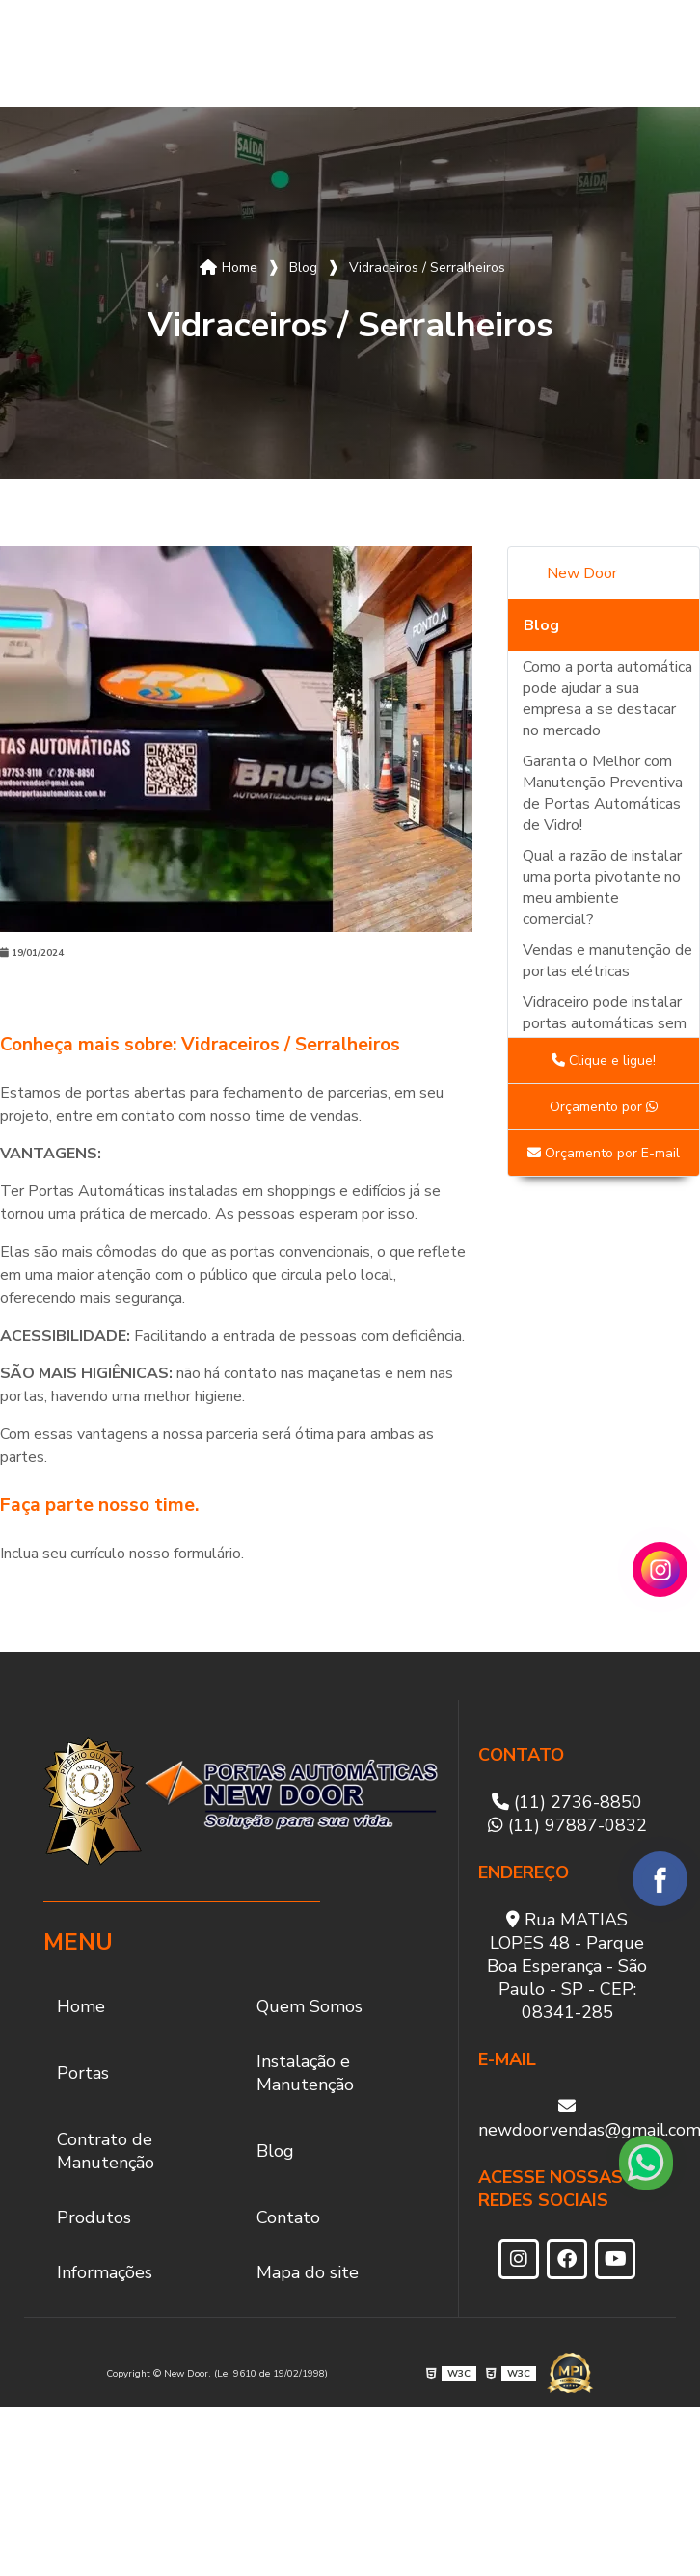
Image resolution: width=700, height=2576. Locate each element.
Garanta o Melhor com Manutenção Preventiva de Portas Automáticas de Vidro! (603, 793)
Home (52, 53)
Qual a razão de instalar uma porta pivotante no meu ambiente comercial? (602, 887)
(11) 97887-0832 (567, 1825)
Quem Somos (109, 54)
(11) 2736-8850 (567, 1802)
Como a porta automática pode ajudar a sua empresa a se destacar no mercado (607, 698)
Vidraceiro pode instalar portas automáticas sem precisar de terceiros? (605, 1023)
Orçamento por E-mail (603, 1153)
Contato (639, 53)
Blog (462, 53)
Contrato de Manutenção (384, 53)
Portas (175, 53)
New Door (582, 573)
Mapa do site (307, 2272)
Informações (104, 2272)
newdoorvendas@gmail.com (567, 2119)
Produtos (543, 53)
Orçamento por (604, 1107)
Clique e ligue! (604, 1060)
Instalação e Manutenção (275, 53)
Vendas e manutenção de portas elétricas (607, 961)
